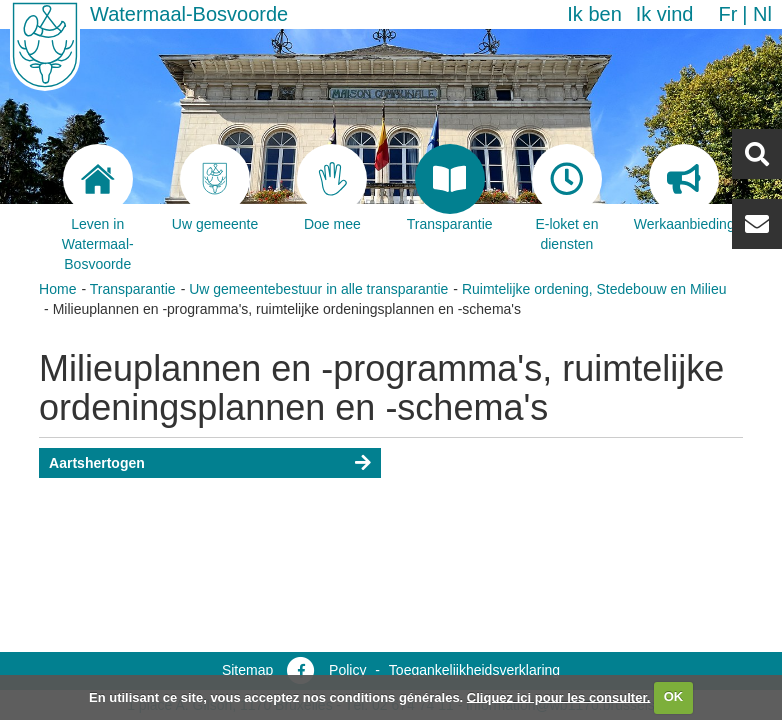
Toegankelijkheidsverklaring (474, 670)
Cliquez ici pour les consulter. (559, 696)
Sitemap (247, 670)
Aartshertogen (97, 463)
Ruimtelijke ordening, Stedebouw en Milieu (594, 289)
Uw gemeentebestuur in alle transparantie (318, 289)
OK (674, 696)
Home (57, 289)
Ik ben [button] (594, 14)
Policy (347, 670)
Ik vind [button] (665, 14)
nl (762, 14)
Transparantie (133, 289)
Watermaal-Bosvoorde (189, 14)
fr (727, 14)
